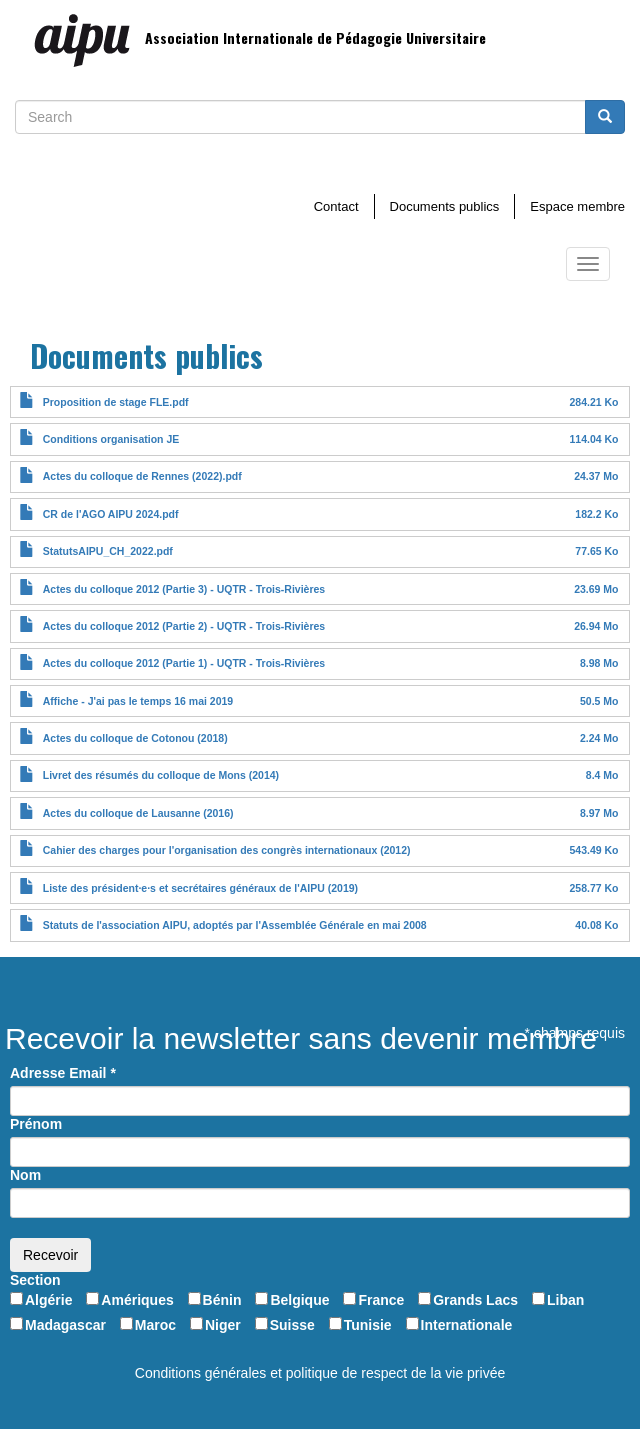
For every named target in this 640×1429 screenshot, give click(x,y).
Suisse (292, 1325)
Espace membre (577, 206)
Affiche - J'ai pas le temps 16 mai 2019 (138, 701)
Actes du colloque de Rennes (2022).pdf (142, 476)
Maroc (155, 1325)
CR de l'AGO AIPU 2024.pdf (111, 514)
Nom (25, 1175)
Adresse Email (63, 1073)
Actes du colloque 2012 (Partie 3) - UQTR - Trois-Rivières (184, 589)
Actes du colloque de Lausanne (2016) (138, 813)
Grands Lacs (475, 1300)
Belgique (299, 1300)
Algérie (48, 1300)
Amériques (137, 1300)
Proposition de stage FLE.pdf (116, 402)
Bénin (222, 1300)
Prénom (36, 1124)
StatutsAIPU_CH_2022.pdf (108, 551)
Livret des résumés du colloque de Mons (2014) (161, 775)
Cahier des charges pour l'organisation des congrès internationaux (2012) (227, 850)
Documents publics (445, 206)
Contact (336, 206)
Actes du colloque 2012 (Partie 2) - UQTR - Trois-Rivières (184, 626)
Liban (565, 1300)
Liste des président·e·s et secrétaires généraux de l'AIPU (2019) (200, 888)
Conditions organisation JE (111, 439)
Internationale (467, 1325)
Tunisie (368, 1325)
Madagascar (65, 1325)
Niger (223, 1325)
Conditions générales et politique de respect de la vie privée (320, 1373)
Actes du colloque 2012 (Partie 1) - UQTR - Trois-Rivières (184, 663)
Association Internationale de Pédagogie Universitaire (315, 37)
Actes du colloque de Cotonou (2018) (135, 738)
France (381, 1300)
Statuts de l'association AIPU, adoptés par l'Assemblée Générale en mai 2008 (235, 925)
